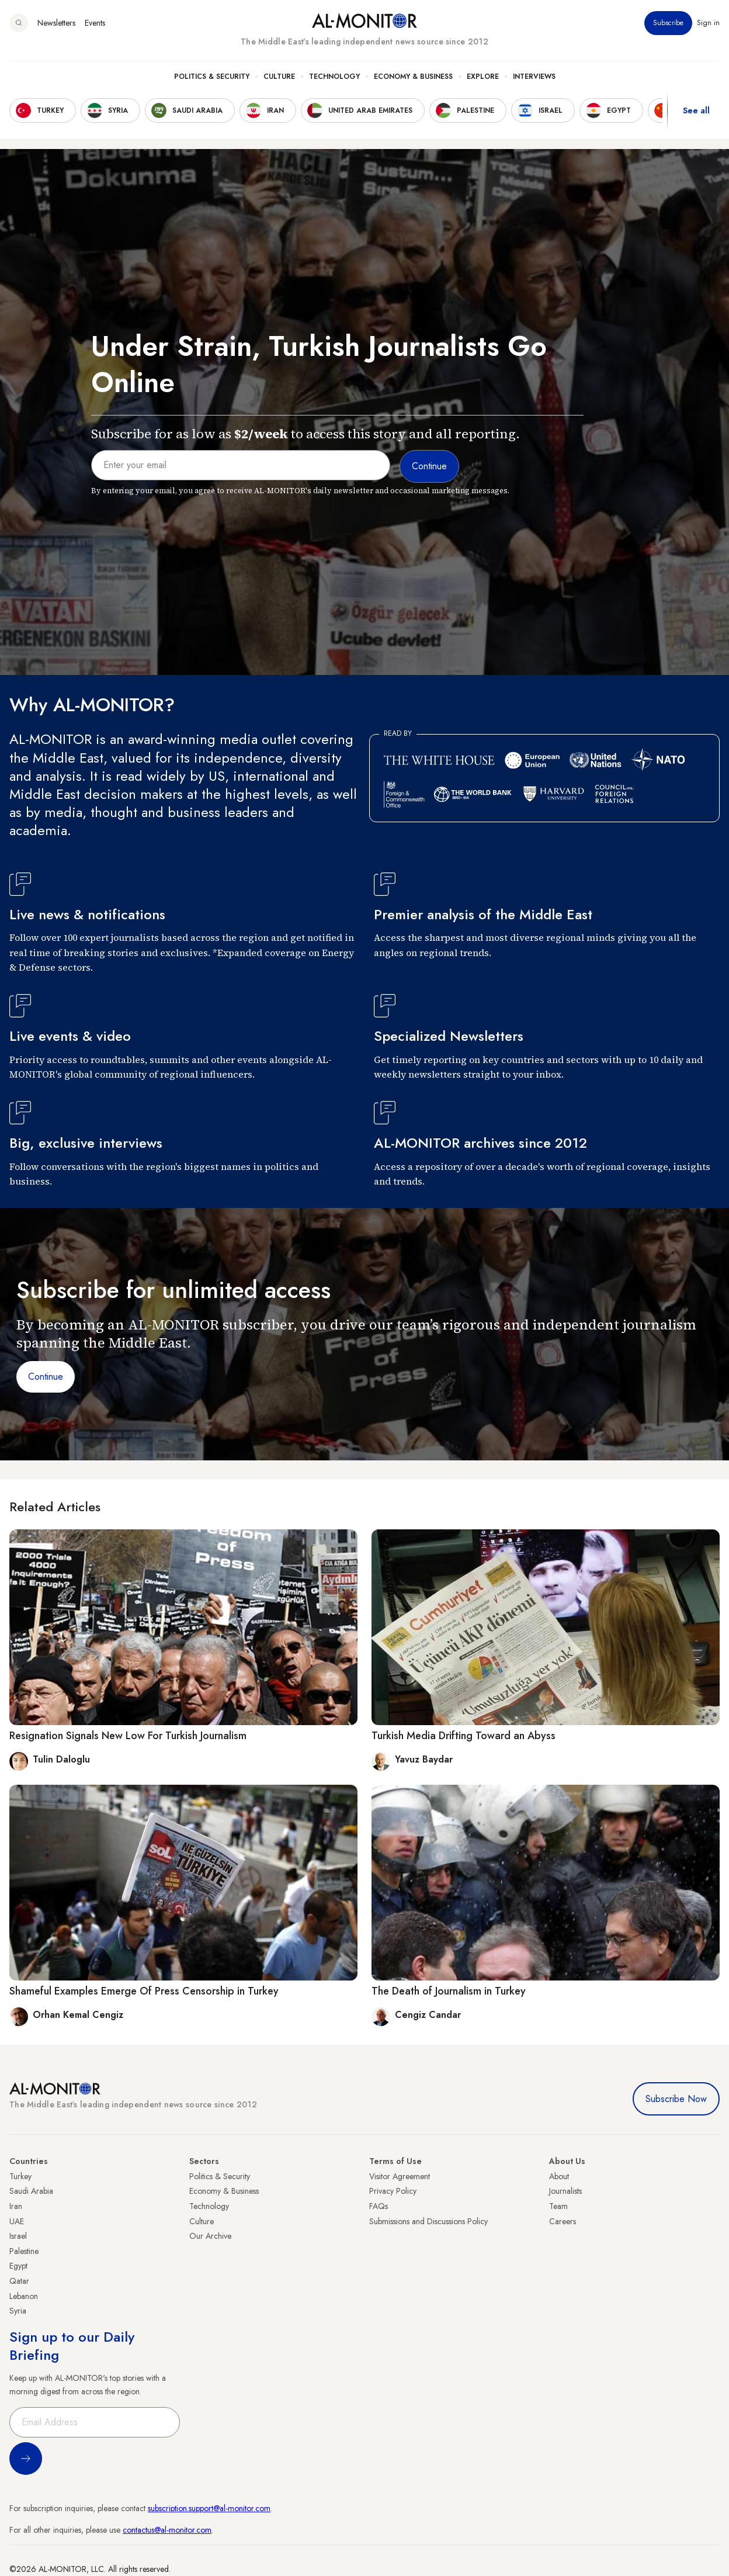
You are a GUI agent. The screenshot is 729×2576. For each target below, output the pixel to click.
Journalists (565, 2191)
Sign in (708, 23)
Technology (334, 76)
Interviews (534, 76)
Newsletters (56, 23)
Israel (18, 2236)
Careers (562, 2221)
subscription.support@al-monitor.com (209, 2508)
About (559, 2176)
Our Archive (210, 2236)
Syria (17, 2311)
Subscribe (668, 23)
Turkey (20, 2176)
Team (558, 2206)
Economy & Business (413, 76)
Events (95, 23)
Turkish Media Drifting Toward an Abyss (464, 1735)
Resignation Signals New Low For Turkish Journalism (128, 1735)
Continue (45, 1376)
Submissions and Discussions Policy (428, 2221)
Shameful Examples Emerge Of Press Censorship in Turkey (144, 1991)
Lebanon (23, 2296)
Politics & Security (211, 76)
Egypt (18, 2266)
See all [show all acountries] (696, 110)
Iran (15, 2206)
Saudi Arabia (31, 2191)
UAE (16, 2221)
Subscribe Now (676, 2099)
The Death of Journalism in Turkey (449, 1991)
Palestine (24, 2251)
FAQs (378, 2206)
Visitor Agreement (399, 2176)
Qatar (19, 2281)
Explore (483, 76)
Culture (279, 76)
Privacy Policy (392, 2191)
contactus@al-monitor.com (167, 2530)
